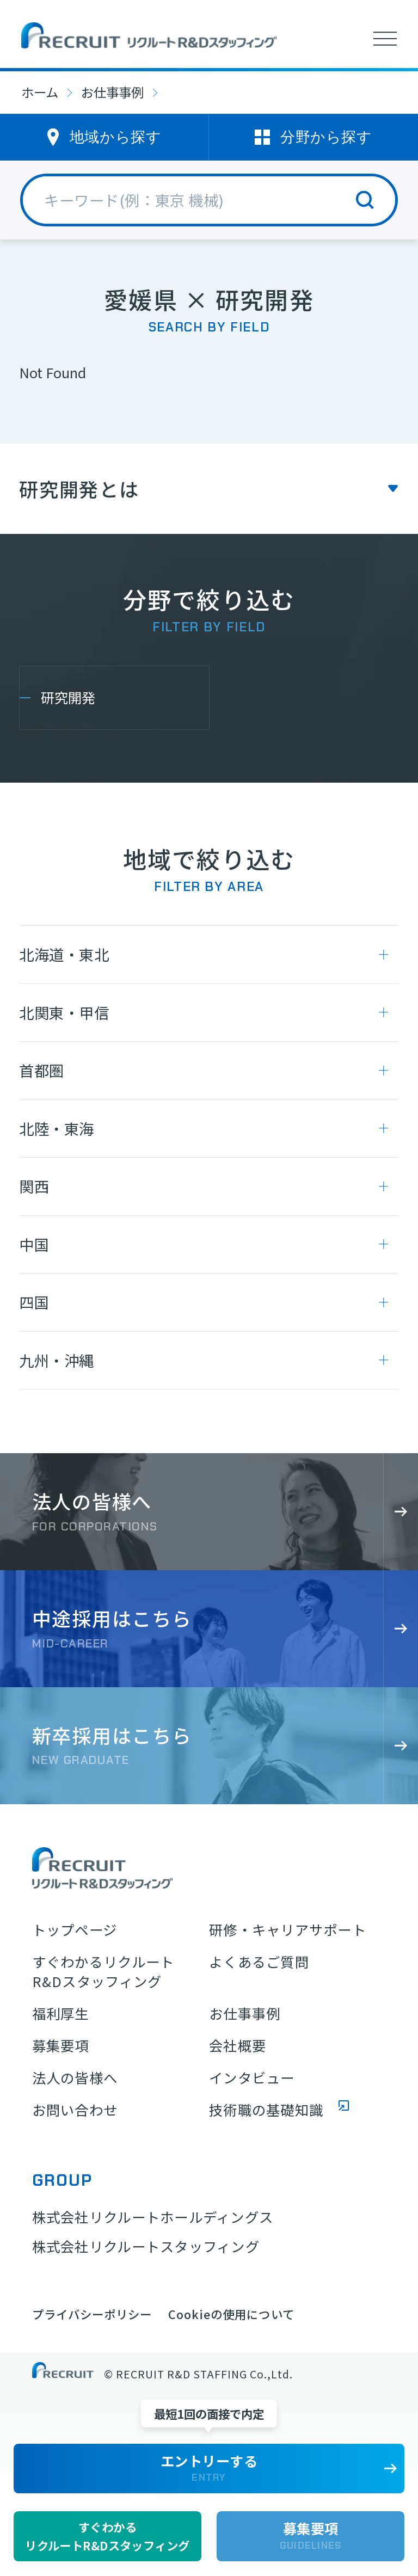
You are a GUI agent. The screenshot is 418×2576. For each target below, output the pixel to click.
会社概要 (237, 2045)
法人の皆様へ (75, 2077)
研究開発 (68, 697)
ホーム (39, 92)
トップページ (75, 1929)
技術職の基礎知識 (266, 2109)
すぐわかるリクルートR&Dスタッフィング (103, 1971)
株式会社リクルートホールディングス (153, 2217)
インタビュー (252, 2077)
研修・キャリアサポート (287, 1929)
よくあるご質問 (259, 1961)
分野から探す (326, 136)
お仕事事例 (112, 92)
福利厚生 (60, 2013)
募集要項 (60, 2045)
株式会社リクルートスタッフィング (146, 2246)
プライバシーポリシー (92, 2314)
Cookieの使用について (231, 2314)
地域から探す (115, 136)
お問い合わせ (75, 2109)
